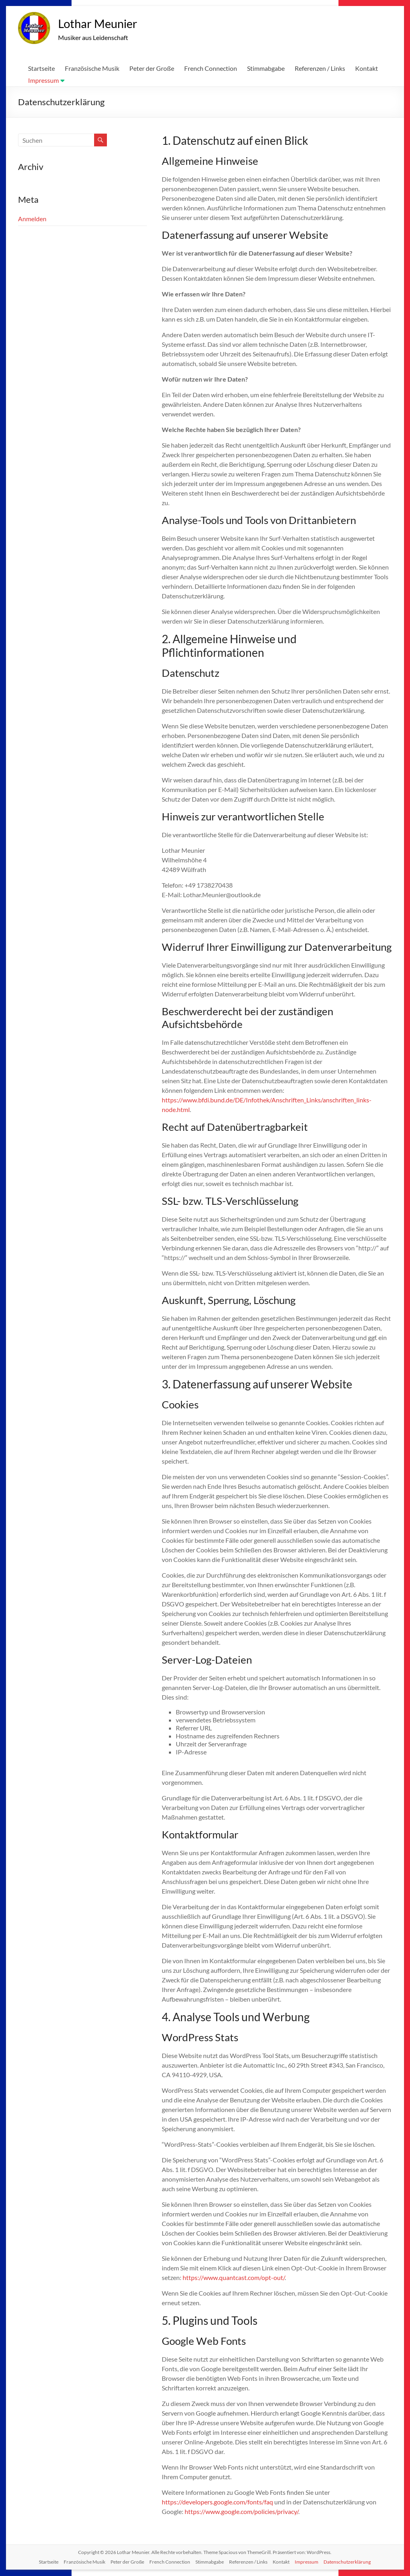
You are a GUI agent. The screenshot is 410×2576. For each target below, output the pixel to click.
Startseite (41, 68)
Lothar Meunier (107, 23)
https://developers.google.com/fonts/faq (217, 2502)
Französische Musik (92, 68)
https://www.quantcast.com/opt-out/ (234, 2278)
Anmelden (32, 219)
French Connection (210, 68)
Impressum (43, 80)
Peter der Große (151, 68)
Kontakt (366, 68)
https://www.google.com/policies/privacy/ (241, 2512)
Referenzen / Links (320, 68)
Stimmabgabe (266, 68)
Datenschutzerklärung (347, 2562)
